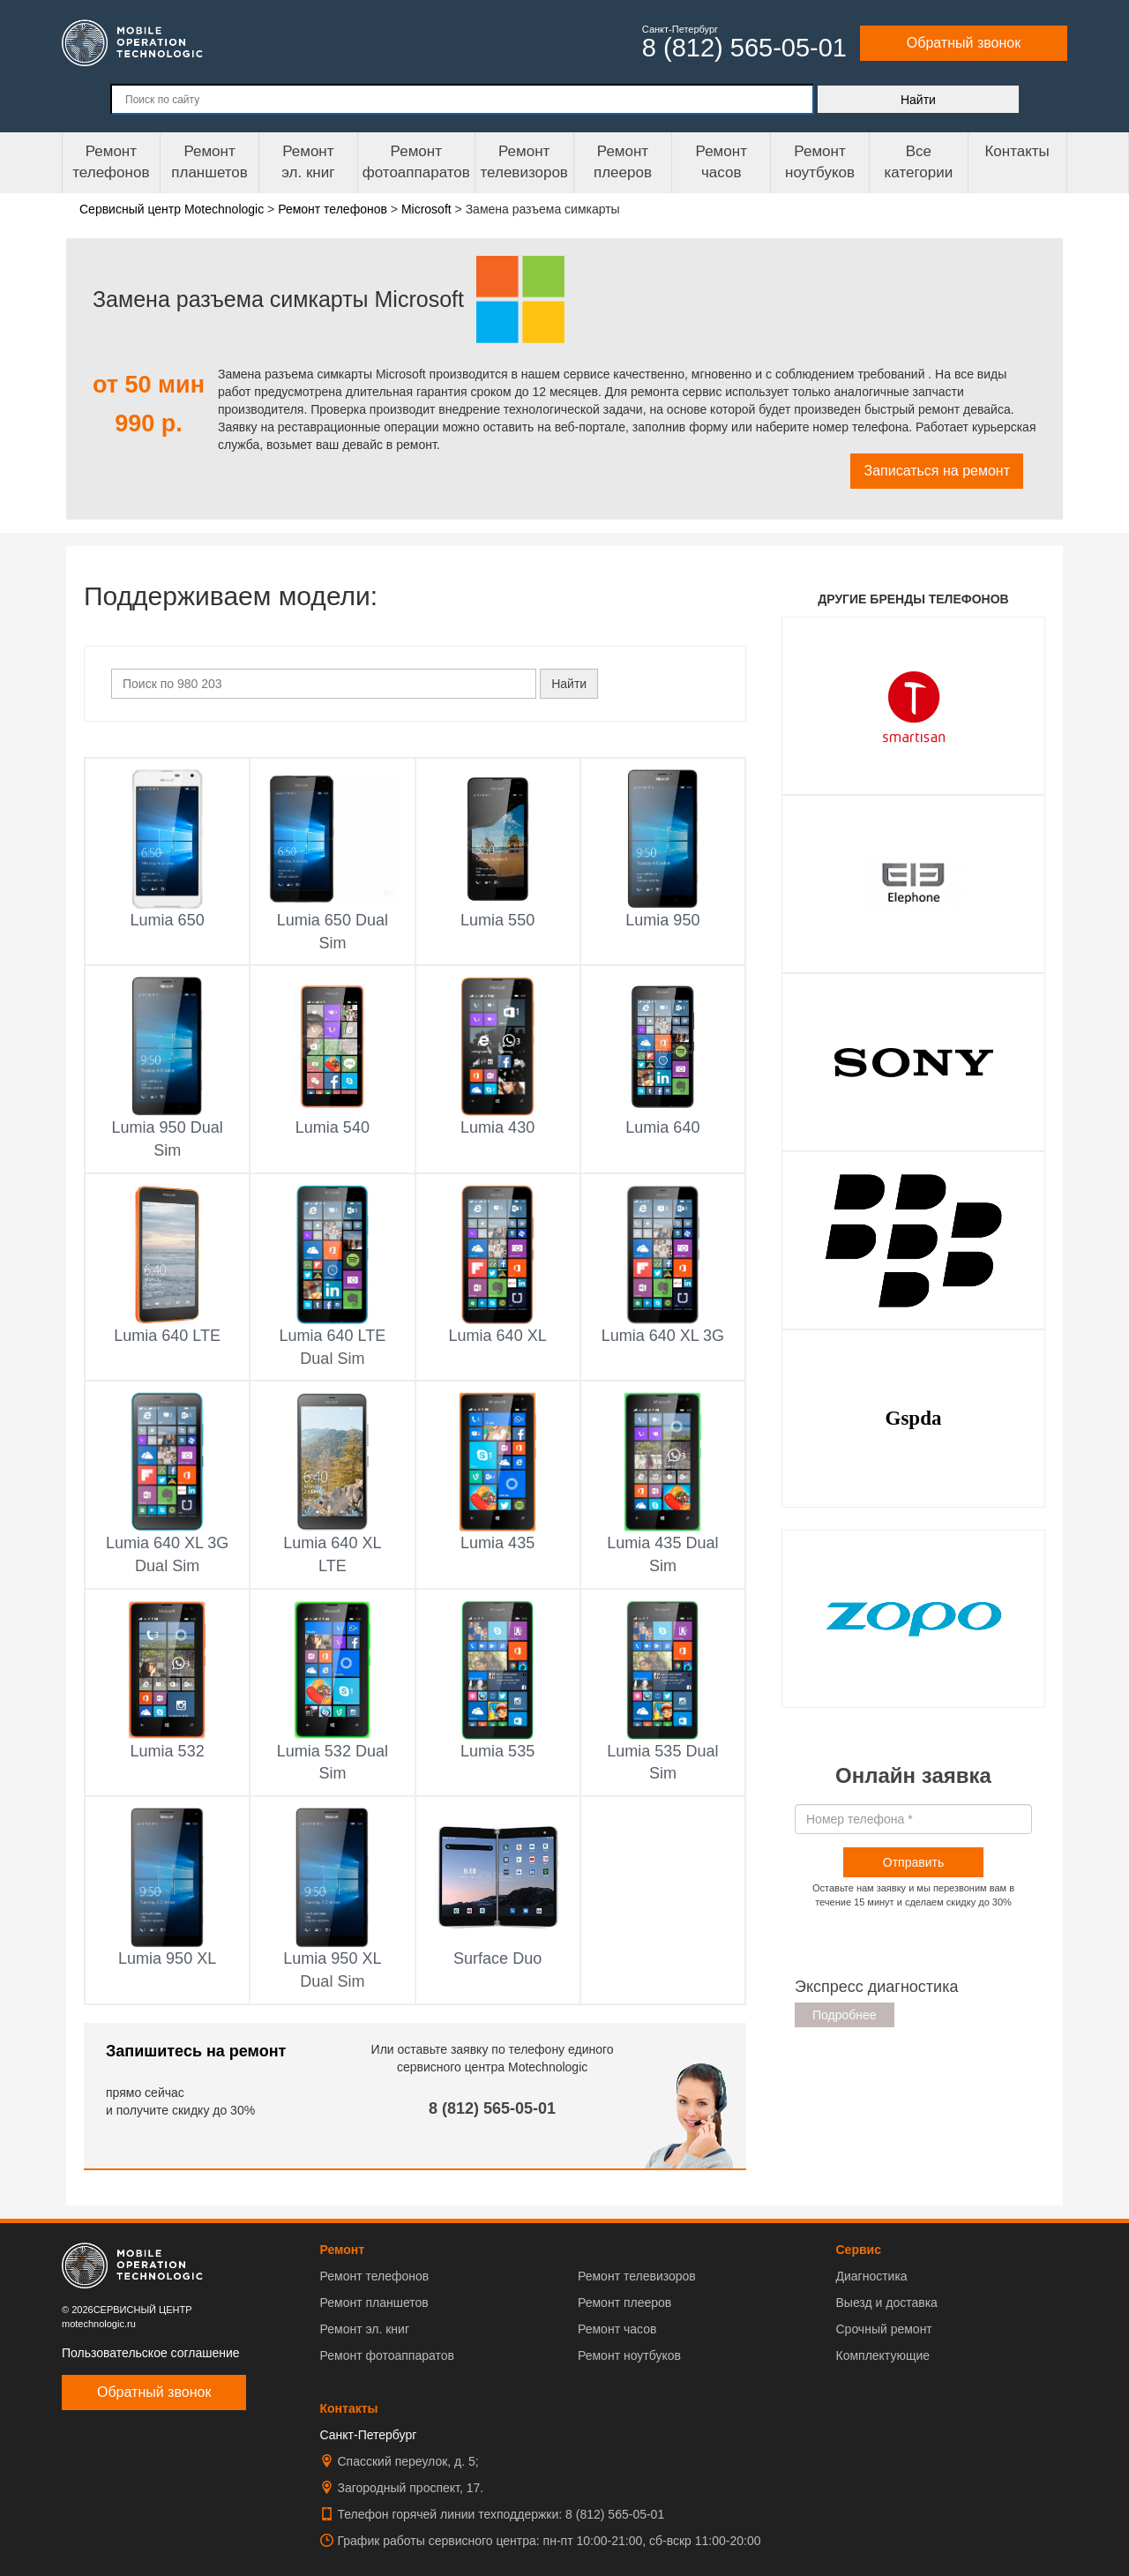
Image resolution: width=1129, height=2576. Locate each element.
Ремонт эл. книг (365, 2329)
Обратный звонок (964, 42)
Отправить (913, 1862)
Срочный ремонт (883, 2329)
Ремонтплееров (623, 162)
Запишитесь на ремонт (196, 2051)
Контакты (1016, 151)
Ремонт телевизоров (524, 162)
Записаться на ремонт (937, 470)
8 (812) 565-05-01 (492, 2108)
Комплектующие (882, 2355)
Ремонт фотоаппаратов (416, 162)
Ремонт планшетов (209, 162)
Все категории (918, 162)
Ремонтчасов (721, 162)
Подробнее (844, 2015)
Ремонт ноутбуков (820, 162)
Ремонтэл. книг (307, 162)
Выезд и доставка (886, 2302)
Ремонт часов (617, 2329)
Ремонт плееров (624, 2302)
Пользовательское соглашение (151, 2353)
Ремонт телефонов (110, 162)
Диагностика (871, 2276)
